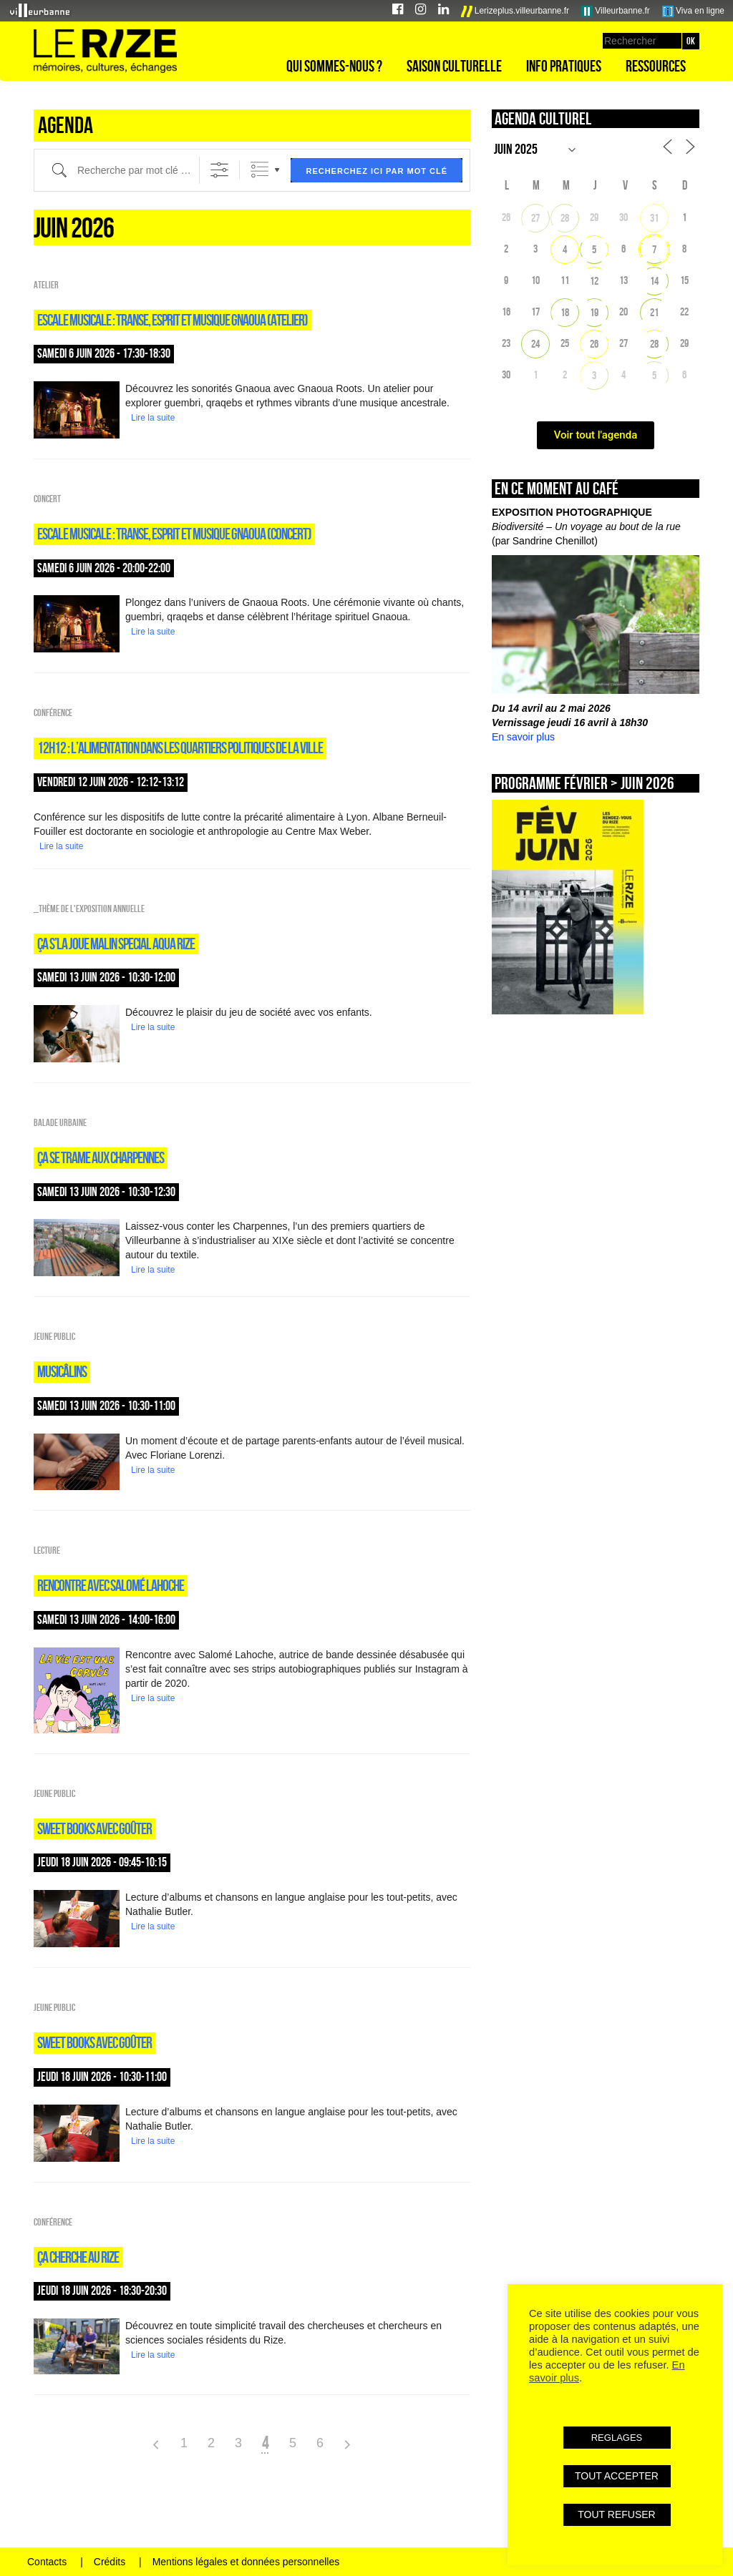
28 (564, 218)
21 (654, 312)
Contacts (47, 2561)
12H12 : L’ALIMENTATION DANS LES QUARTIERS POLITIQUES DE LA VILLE (180, 747)
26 (594, 344)
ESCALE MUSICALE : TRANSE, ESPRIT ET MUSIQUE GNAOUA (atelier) (172, 319)
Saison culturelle (454, 65)
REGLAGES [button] (617, 2437)
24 (535, 344)
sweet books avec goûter (94, 1828)
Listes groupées (259, 170)
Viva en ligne (693, 11)
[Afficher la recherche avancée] (219, 170)
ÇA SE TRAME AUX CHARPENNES (100, 1157)
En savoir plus (523, 737)
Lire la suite (153, 418)
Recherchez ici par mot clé (376, 171)
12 (594, 281)
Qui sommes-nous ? (334, 65)
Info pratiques (563, 65)
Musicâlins (62, 1371)
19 (594, 312)
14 (654, 281)
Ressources (656, 65)
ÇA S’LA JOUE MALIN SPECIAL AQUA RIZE (116, 943)
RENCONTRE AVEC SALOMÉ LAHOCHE (110, 1585)
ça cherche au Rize (78, 2257)
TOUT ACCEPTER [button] (617, 2476)
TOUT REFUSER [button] (616, 2514)
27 (535, 218)
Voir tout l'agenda (596, 434)
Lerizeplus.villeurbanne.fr (515, 11)
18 (564, 312)
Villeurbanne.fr (615, 11)
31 (654, 218)
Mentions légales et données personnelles (246, 2561)
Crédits (109, 2561)
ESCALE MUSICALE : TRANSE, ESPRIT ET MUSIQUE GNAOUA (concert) (174, 533)
